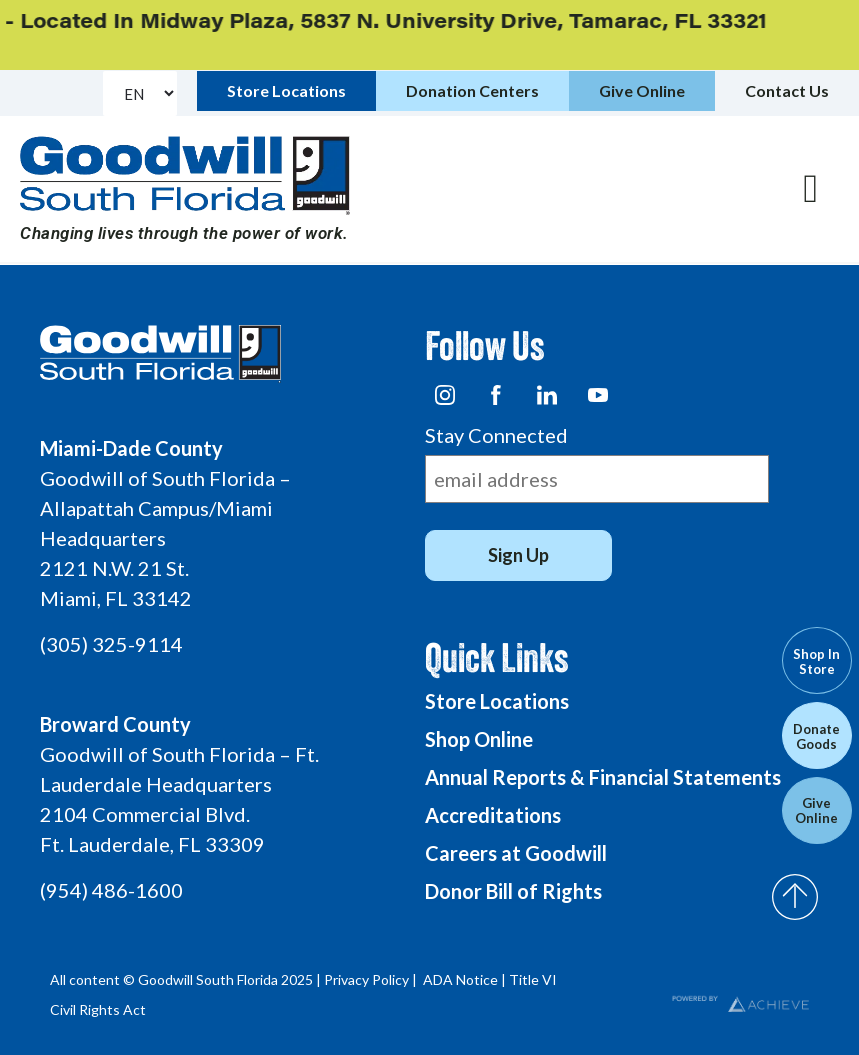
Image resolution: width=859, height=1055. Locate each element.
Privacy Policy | (372, 979)
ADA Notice (460, 979)
